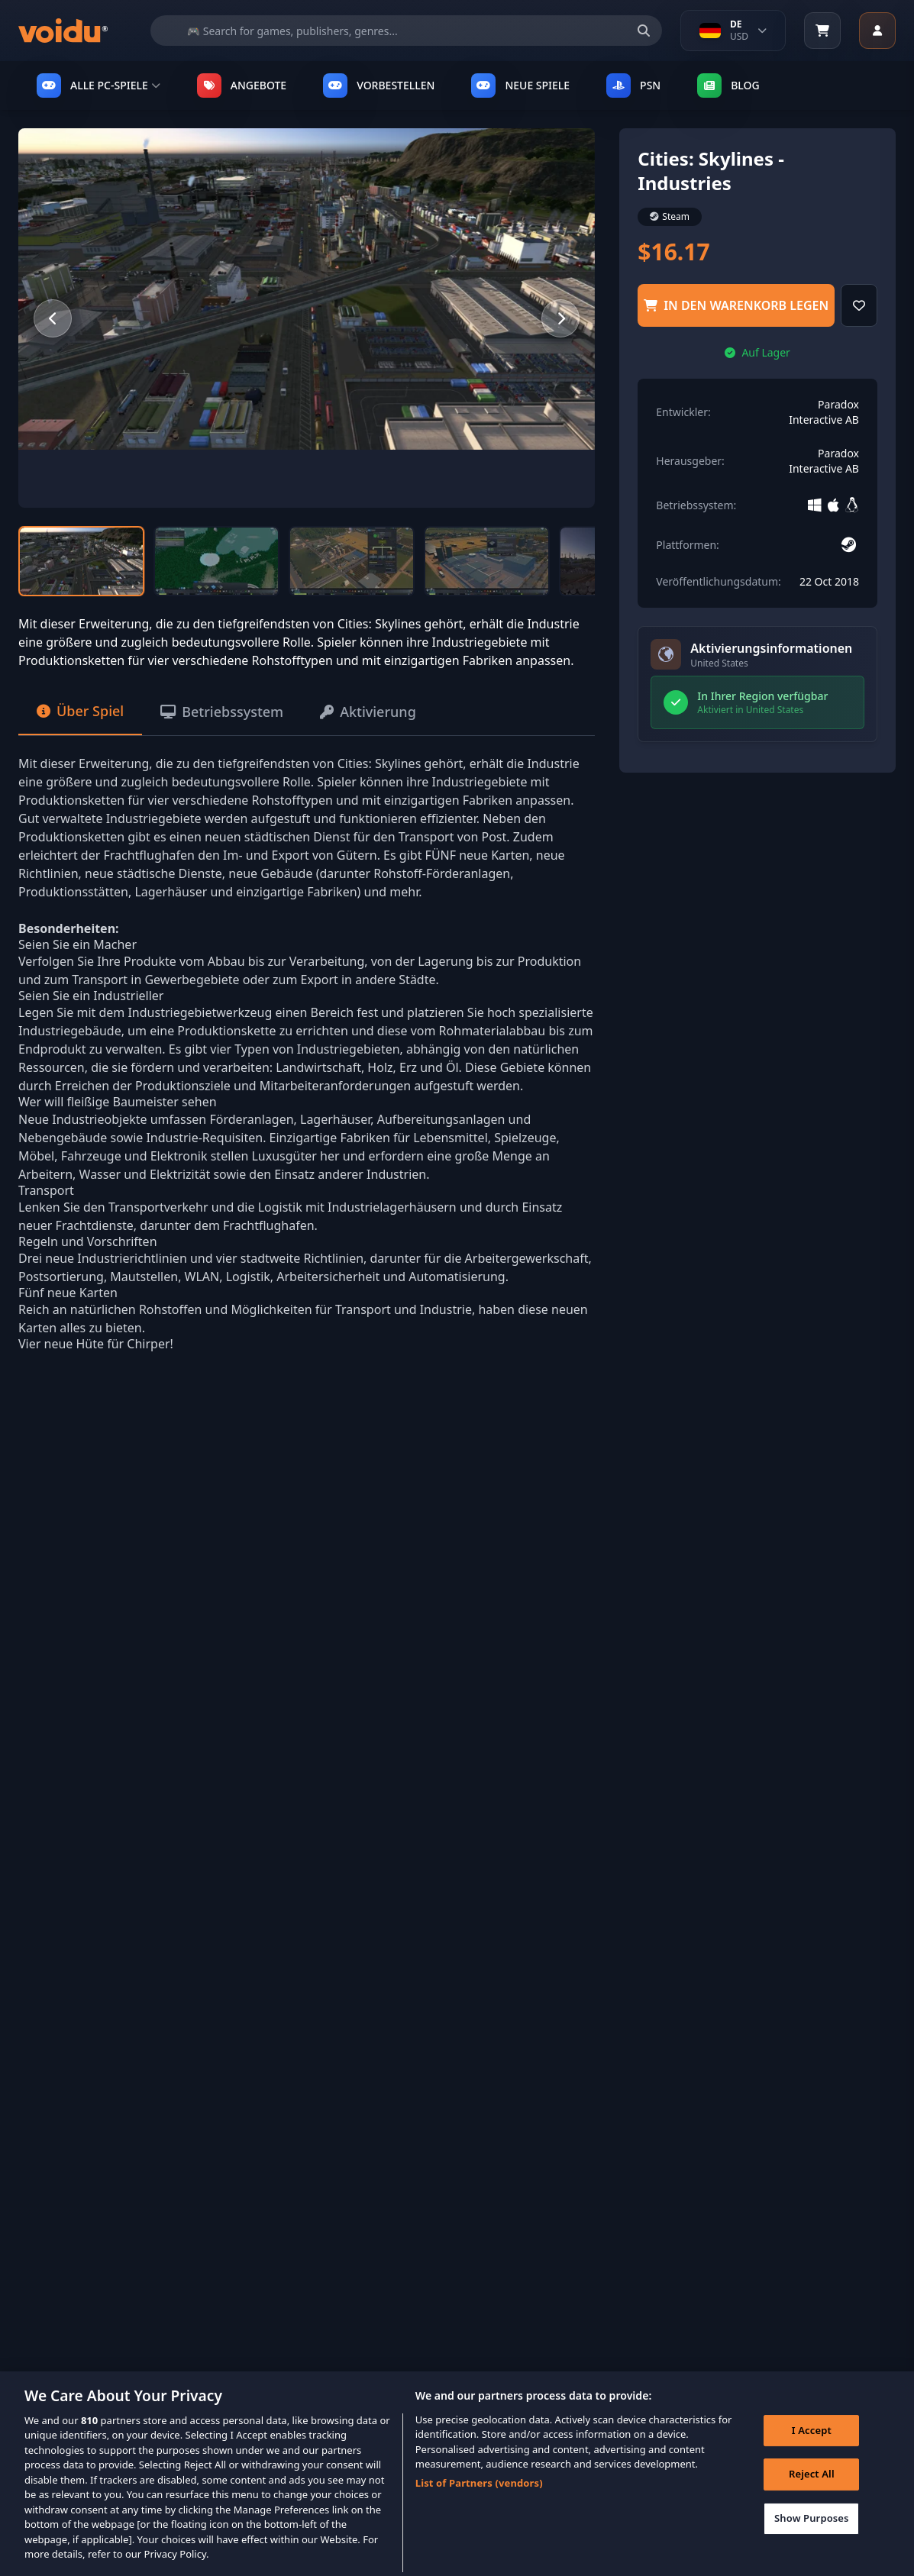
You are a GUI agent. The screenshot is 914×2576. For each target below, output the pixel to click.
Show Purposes (811, 2535)
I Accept (812, 2447)
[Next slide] (560, 318)
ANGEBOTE (241, 85)
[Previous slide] (53, 318)
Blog (728, 85)
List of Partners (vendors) (479, 2500)
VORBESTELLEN (378, 85)
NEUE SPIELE (520, 85)
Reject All (812, 2491)
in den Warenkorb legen (736, 305)
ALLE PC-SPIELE (98, 85)
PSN (633, 85)
